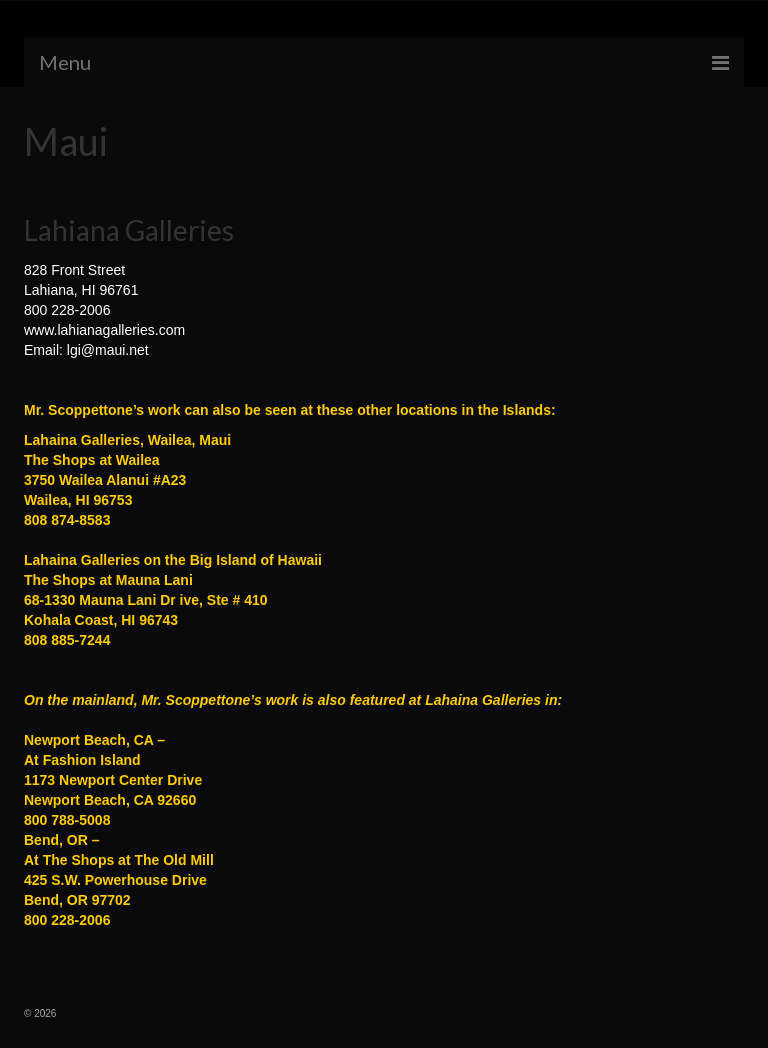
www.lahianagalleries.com (104, 330)
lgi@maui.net (108, 350)
